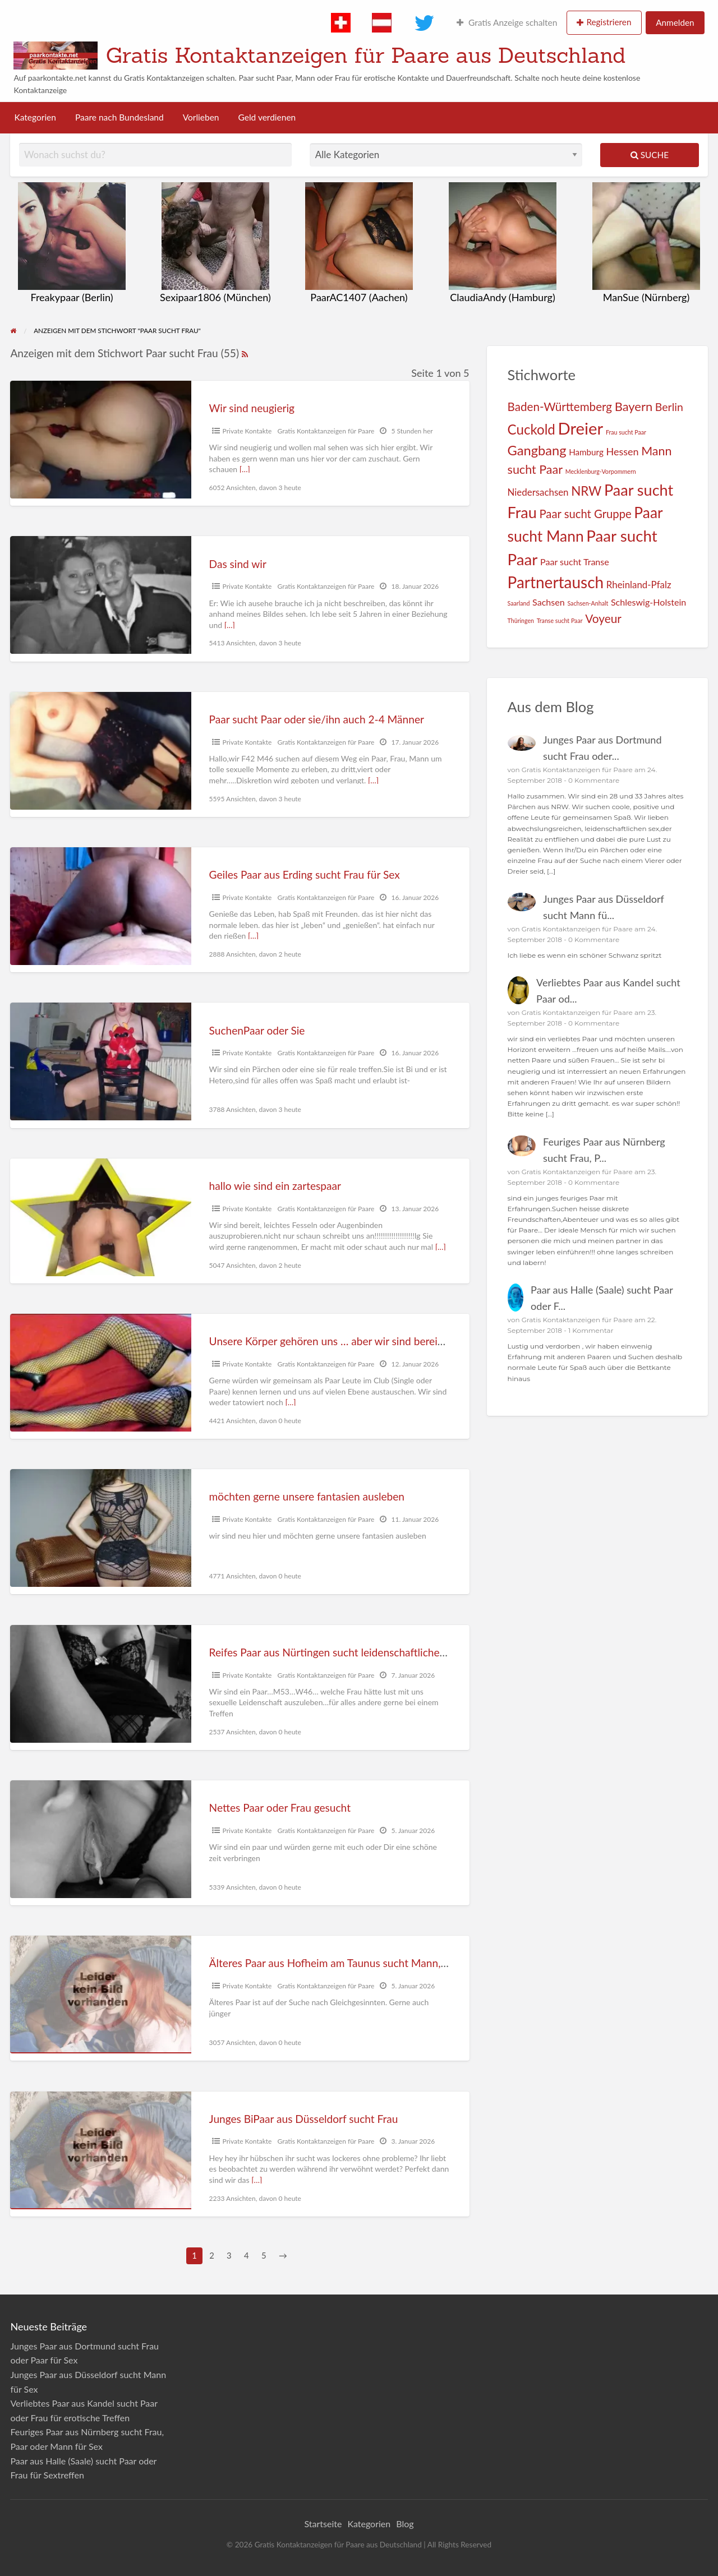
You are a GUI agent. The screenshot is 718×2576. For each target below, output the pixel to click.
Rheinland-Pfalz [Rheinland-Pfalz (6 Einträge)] (638, 584)
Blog (404, 2523)
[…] (245, 469)
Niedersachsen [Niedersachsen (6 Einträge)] (538, 492)
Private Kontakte (247, 431)
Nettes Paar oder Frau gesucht (280, 1807)
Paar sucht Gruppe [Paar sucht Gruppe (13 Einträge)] (586, 513)
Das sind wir (237, 563)
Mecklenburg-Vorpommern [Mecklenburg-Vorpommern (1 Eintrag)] (600, 471)
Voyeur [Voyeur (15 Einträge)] (603, 618)
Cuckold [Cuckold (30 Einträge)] (531, 429)
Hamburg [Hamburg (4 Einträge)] (586, 452)
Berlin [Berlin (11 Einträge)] (669, 406)
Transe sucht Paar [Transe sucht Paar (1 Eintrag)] (560, 620)
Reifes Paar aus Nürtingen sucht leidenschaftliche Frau (336, 1652)
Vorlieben (201, 117)
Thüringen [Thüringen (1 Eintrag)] (521, 620)
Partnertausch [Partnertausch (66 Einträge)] (556, 582)
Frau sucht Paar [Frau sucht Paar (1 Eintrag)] (626, 432)
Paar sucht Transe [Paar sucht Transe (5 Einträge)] (574, 561)
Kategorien (35, 117)
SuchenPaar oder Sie (257, 1030)
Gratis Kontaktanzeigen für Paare (325, 431)
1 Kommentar (591, 1330)
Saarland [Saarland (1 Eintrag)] (519, 603)
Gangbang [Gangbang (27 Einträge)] (537, 450)
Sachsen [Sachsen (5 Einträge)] (548, 602)
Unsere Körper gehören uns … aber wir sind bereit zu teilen (346, 1341)
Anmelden (675, 22)
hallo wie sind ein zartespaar (275, 1185)
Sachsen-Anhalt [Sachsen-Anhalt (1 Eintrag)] (587, 603)
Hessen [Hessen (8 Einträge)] (622, 451)
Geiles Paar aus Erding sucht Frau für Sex (304, 874)
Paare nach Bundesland (119, 117)
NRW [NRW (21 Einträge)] (586, 490)
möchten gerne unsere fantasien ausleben (306, 1496)
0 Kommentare (593, 780)
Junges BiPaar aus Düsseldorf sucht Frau (303, 2118)
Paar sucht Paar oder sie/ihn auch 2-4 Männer (316, 719)
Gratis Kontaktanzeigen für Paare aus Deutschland (366, 54)
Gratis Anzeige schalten (507, 22)
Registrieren (608, 22)
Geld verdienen (267, 117)
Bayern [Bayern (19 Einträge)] (634, 406)
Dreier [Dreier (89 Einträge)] (580, 428)
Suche (649, 155)
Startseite (323, 2523)
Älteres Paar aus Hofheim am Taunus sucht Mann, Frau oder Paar (360, 1962)
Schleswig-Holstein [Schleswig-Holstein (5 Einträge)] (648, 602)
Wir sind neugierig (251, 407)
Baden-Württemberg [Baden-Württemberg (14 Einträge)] (560, 406)
